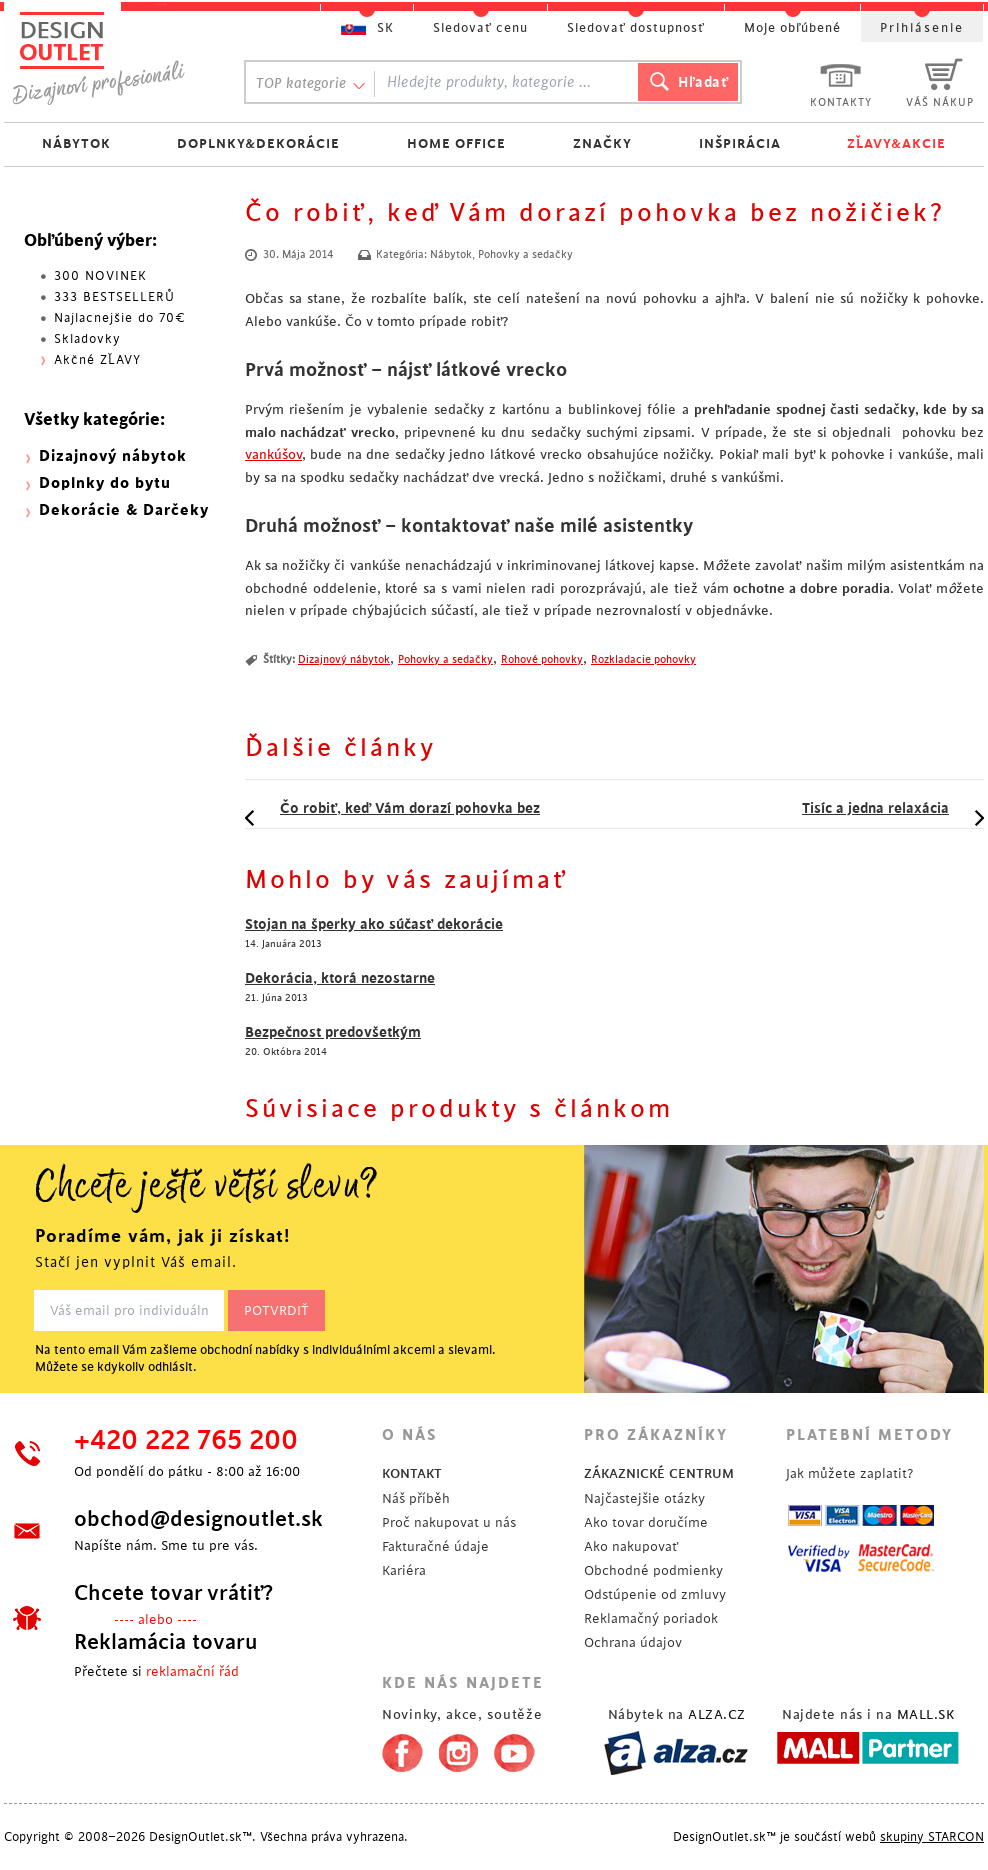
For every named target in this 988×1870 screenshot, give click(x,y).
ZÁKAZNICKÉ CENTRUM (659, 1473)
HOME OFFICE (456, 143)
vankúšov (273, 454)
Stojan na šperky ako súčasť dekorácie (374, 924)
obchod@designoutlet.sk (198, 1519)
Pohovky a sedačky (525, 255)
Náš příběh (416, 1498)
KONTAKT (412, 1473)
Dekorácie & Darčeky (124, 510)
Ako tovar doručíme (646, 1522)
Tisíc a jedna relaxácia (875, 808)
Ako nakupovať (631, 1546)
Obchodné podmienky (653, 1570)
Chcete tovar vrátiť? (173, 1593)
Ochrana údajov (633, 1642)
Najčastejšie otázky (644, 1498)
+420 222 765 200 (186, 1441)
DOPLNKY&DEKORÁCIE (258, 143)
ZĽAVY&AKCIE (896, 143)
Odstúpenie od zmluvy (655, 1594)
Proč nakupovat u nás (449, 1522)
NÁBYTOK (76, 143)
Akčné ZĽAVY (97, 360)
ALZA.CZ (717, 1714)
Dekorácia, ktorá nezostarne (340, 978)
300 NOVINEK (100, 276)
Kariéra (404, 1570)
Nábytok (451, 255)
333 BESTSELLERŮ (114, 297)
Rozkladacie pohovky (643, 660)
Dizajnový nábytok (344, 660)
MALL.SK (926, 1714)
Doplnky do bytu (105, 483)
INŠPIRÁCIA (740, 143)
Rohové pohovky (542, 660)
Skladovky (87, 339)
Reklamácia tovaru (166, 1642)
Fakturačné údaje (435, 1546)
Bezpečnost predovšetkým (333, 1032)
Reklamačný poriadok (651, 1618)
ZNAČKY (602, 143)
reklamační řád (192, 1671)
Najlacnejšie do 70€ (120, 318)
